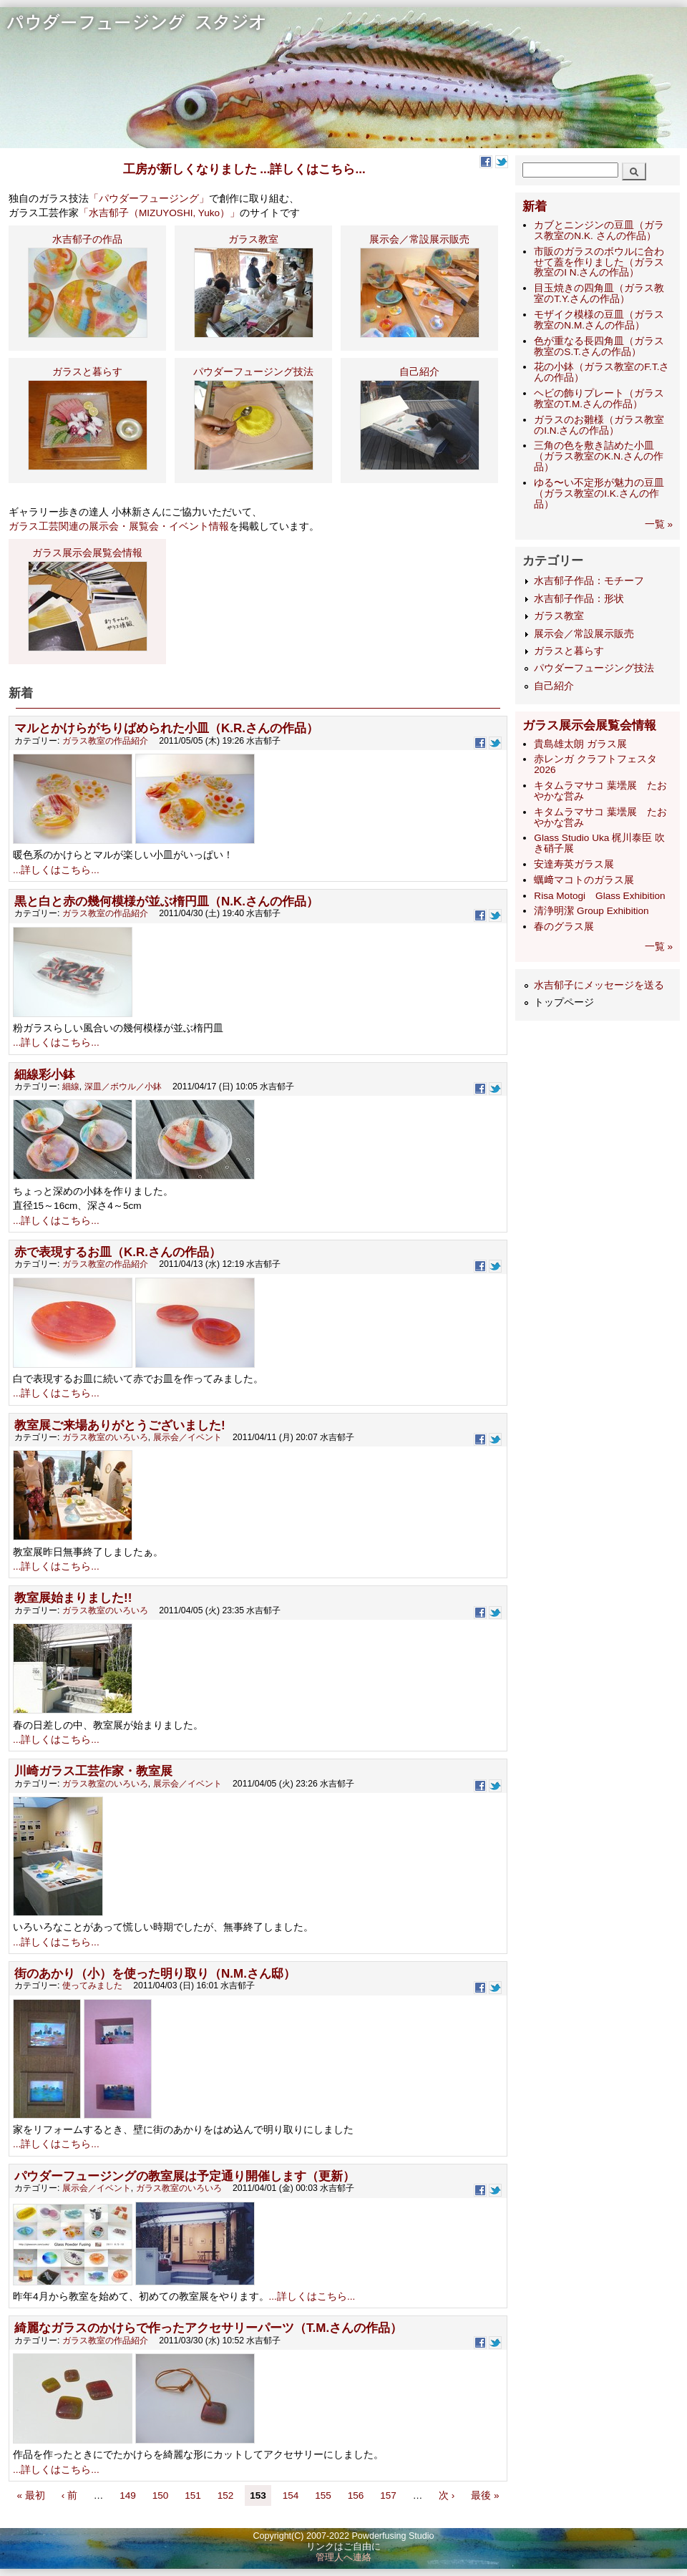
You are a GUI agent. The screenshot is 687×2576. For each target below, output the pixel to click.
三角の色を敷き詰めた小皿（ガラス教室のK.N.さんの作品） (598, 456)
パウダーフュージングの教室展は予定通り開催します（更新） (184, 2176)
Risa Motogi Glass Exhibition (599, 895)
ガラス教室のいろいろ (105, 1437)
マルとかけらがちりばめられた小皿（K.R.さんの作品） (166, 728)
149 (128, 2495)
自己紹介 (554, 686)
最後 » (485, 2495)
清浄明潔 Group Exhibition (591, 910)
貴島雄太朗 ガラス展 (580, 744)
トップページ (564, 1002)
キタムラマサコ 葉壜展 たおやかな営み (600, 791)
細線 (70, 1087)
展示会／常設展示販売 (584, 633)
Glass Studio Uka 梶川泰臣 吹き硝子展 (599, 843)
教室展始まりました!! (73, 1598)
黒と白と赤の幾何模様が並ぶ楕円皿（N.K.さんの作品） (166, 901)
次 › (448, 2495)
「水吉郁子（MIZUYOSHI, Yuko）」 (159, 213)
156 (356, 2495)
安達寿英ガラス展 (574, 864)
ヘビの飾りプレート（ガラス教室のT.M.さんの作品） (599, 398)
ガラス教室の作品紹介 (105, 741)
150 (160, 2495)
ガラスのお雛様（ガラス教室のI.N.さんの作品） (599, 425)
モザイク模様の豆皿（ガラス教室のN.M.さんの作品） (599, 320)
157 (388, 2495)
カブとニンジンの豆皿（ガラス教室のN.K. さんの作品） (599, 230)
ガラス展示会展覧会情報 (589, 725)
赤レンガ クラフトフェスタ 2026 (595, 764)
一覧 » (659, 524)
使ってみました (92, 1985)
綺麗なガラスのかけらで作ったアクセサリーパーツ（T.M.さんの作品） (208, 2328)
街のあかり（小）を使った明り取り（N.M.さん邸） (155, 1973)
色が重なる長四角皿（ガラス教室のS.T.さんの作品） (599, 346)
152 (226, 2495)
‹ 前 (69, 2495)
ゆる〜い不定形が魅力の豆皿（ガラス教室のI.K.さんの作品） (599, 493)
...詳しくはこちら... (56, 870)
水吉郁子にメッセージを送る (599, 985)
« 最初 (30, 2495)
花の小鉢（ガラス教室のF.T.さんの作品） (601, 372)
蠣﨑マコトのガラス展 (584, 880)
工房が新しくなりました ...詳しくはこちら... (244, 169)
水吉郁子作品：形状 (579, 598)
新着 (534, 206)
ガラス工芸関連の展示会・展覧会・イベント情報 (119, 526)
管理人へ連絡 (343, 2557)
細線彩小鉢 (44, 1075)
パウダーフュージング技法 (594, 668)
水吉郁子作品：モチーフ (589, 580)
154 (291, 2495)
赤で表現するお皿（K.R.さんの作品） (117, 1252)
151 (193, 2495)
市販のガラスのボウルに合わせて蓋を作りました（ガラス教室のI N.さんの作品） (599, 262)
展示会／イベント (187, 1437)
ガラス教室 (559, 616)
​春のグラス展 (564, 926)
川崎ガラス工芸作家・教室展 (93, 1771)
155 (323, 2495)
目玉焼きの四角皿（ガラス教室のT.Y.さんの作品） (599, 293)
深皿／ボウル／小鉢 (123, 1087)
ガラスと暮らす (569, 651)
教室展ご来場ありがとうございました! (119, 1425)
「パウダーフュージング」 (149, 198)
